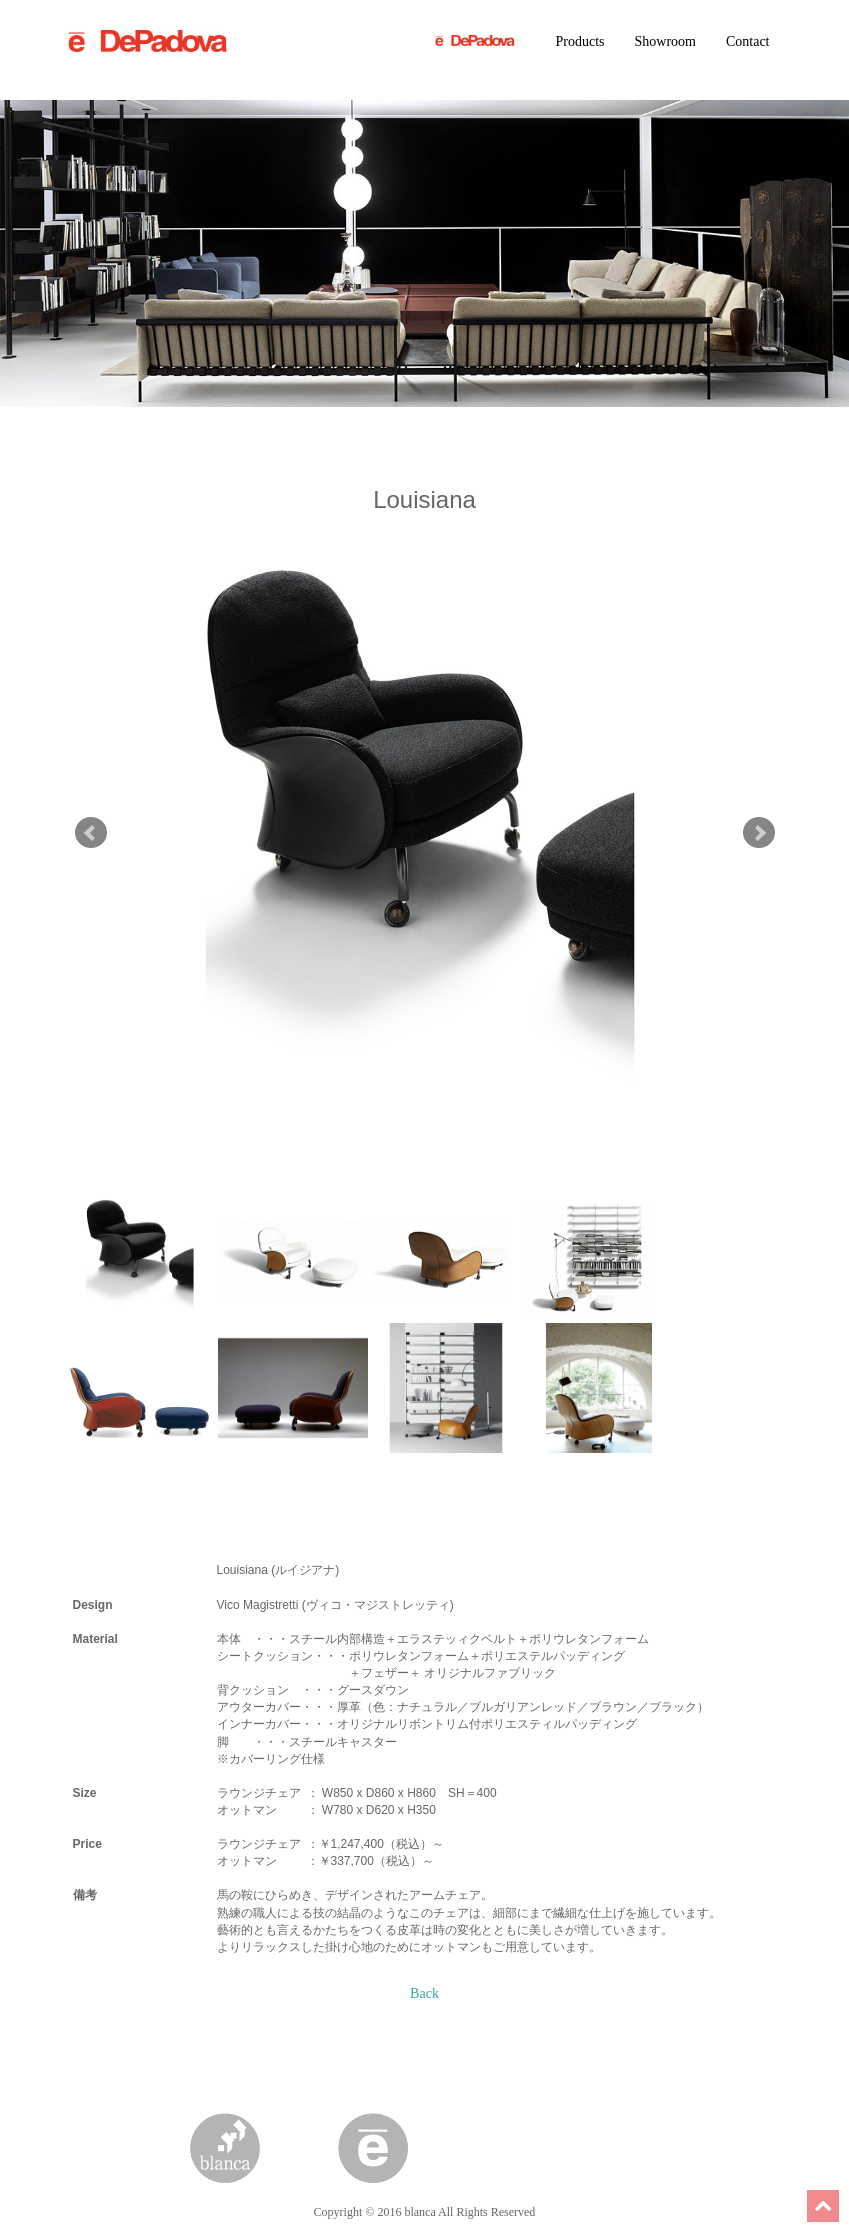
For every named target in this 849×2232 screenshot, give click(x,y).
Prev (91, 833)
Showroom (665, 41)
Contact (748, 41)
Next (759, 833)
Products (580, 41)
